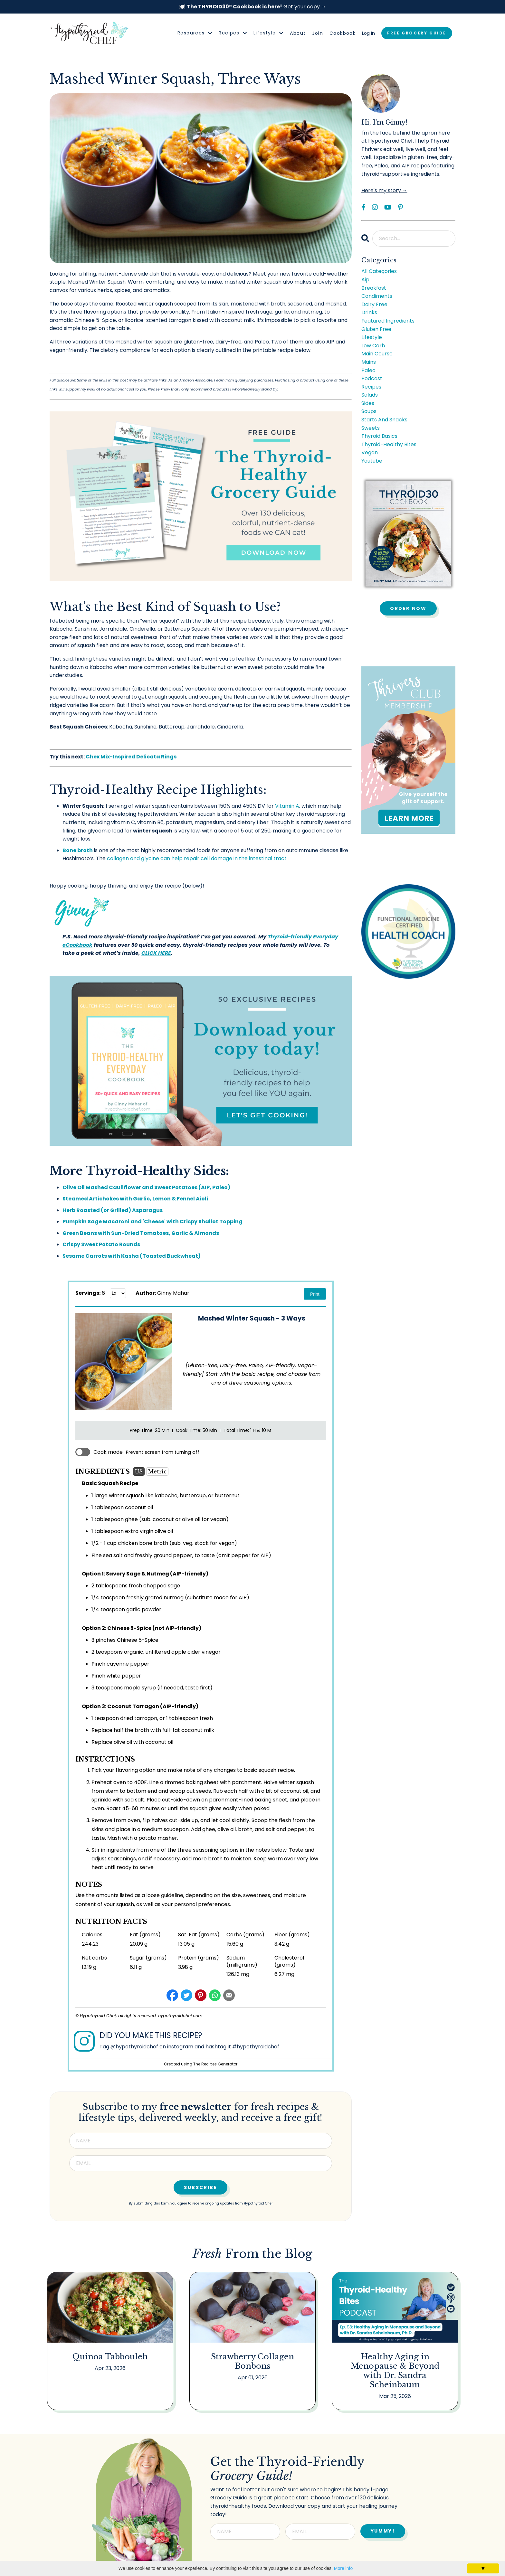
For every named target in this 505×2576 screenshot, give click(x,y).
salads (369, 395)
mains (368, 362)
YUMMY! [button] (382, 2530)
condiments (376, 296)
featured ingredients (387, 320)
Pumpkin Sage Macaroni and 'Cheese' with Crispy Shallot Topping (152, 1221)
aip (365, 279)
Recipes (233, 33)
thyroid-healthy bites (388, 444)
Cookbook (342, 33)
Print (314, 1294)
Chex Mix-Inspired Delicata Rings (131, 756)
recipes (371, 386)
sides (367, 403)
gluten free (376, 329)
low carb (373, 345)
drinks (369, 312)
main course (377, 353)
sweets (370, 428)
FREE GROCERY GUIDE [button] (416, 33)
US (139, 1471)
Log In (368, 33)
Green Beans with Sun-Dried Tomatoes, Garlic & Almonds (140, 1233)
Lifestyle (268, 33)
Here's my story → (384, 190)
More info (343, 2568)
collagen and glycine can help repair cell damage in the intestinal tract (197, 858)
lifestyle (371, 337)
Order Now (408, 608)
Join (317, 33)
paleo (368, 370)
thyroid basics (379, 436)
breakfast (373, 288)
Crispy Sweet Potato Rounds (101, 1244)
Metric (157, 1471)
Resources (194, 33)
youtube (371, 461)
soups (368, 411)
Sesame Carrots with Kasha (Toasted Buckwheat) (131, 1256)
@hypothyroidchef (134, 2046)
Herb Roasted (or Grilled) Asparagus (112, 1210)
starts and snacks (384, 419)
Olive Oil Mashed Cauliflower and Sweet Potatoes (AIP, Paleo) (146, 1187)
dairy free (374, 304)
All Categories (379, 271)
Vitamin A (287, 806)
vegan (369, 452)
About (298, 33)
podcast (371, 378)
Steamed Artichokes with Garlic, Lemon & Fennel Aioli (135, 1198)
